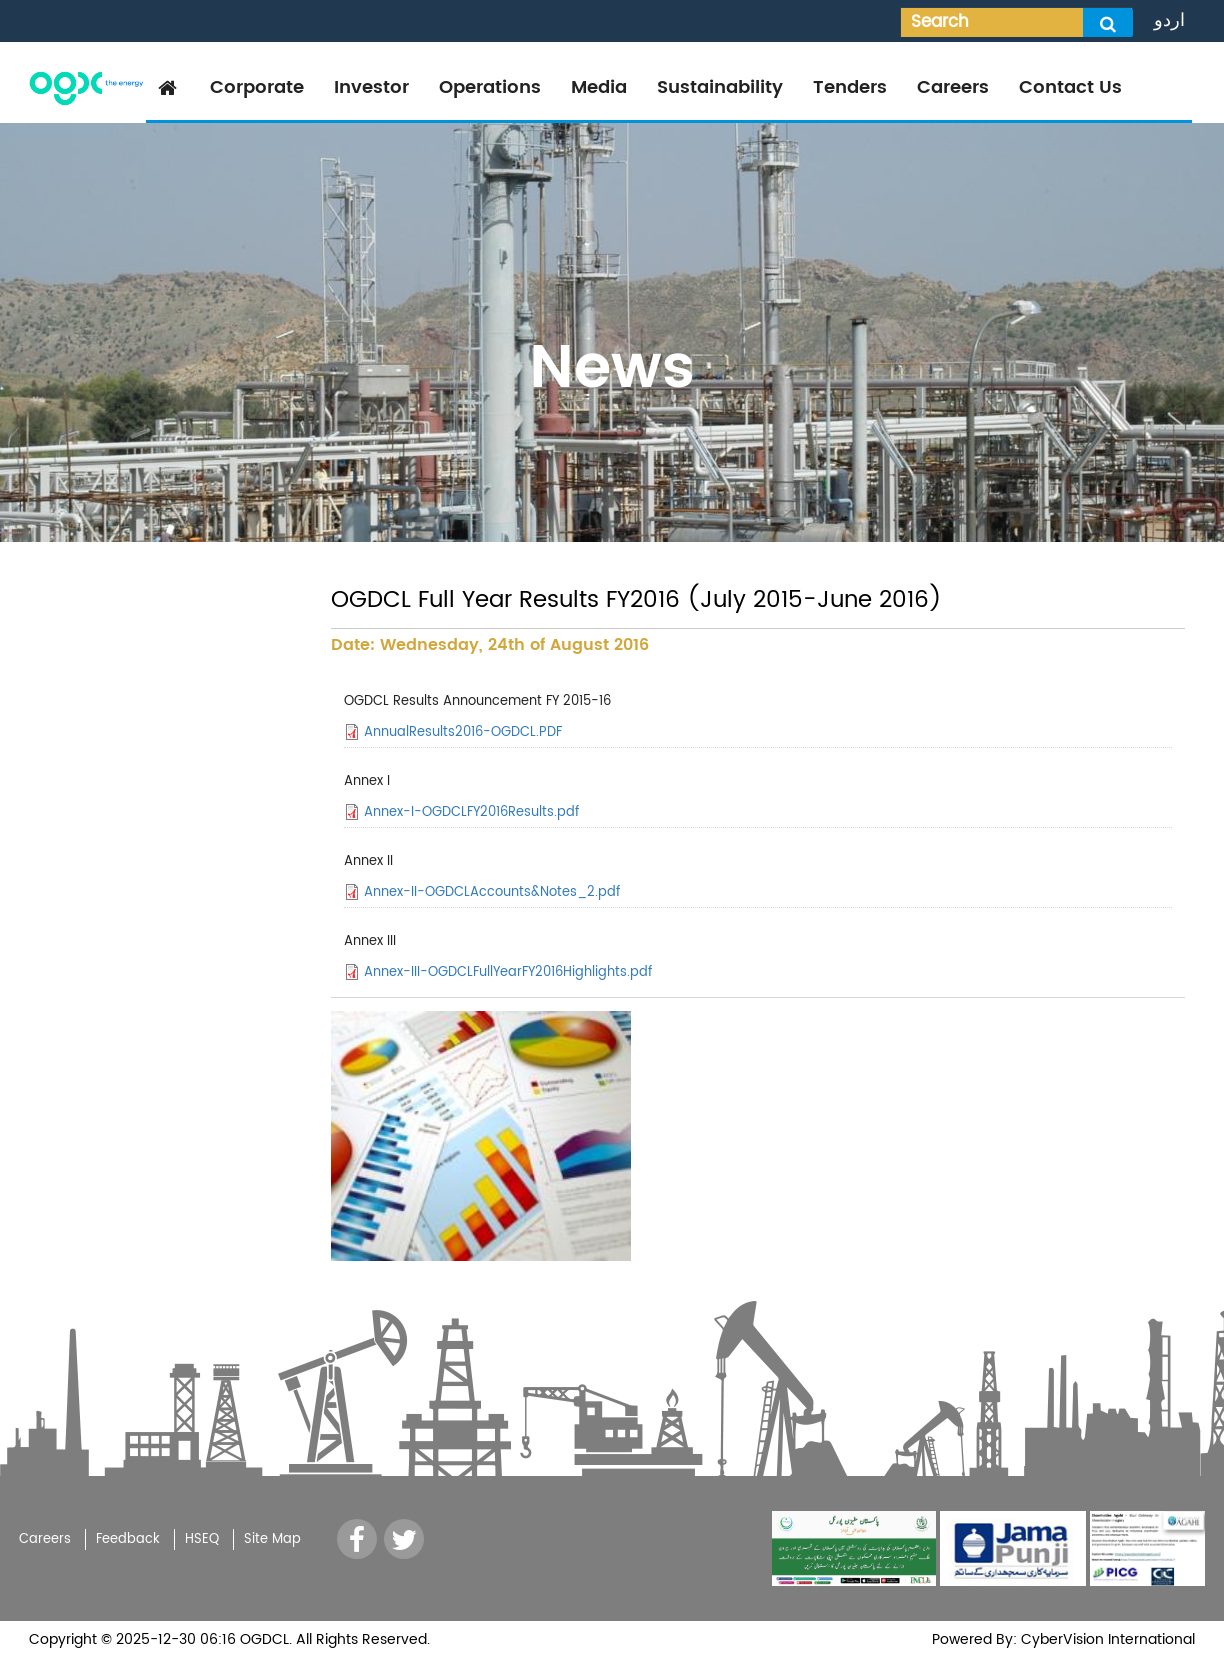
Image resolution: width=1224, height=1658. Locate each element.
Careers (953, 87)
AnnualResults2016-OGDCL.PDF (463, 732)
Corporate (257, 87)
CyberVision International (1106, 1639)
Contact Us (1070, 87)
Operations (490, 87)
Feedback (128, 1539)
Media (599, 87)
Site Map (272, 1539)
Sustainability (720, 87)
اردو (1169, 20)
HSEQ (202, 1539)
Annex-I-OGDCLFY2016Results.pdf (471, 812)
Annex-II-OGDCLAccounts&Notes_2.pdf (492, 892)
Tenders (850, 87)
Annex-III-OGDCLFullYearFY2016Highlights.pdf (508, 972)
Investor (371, 87)
